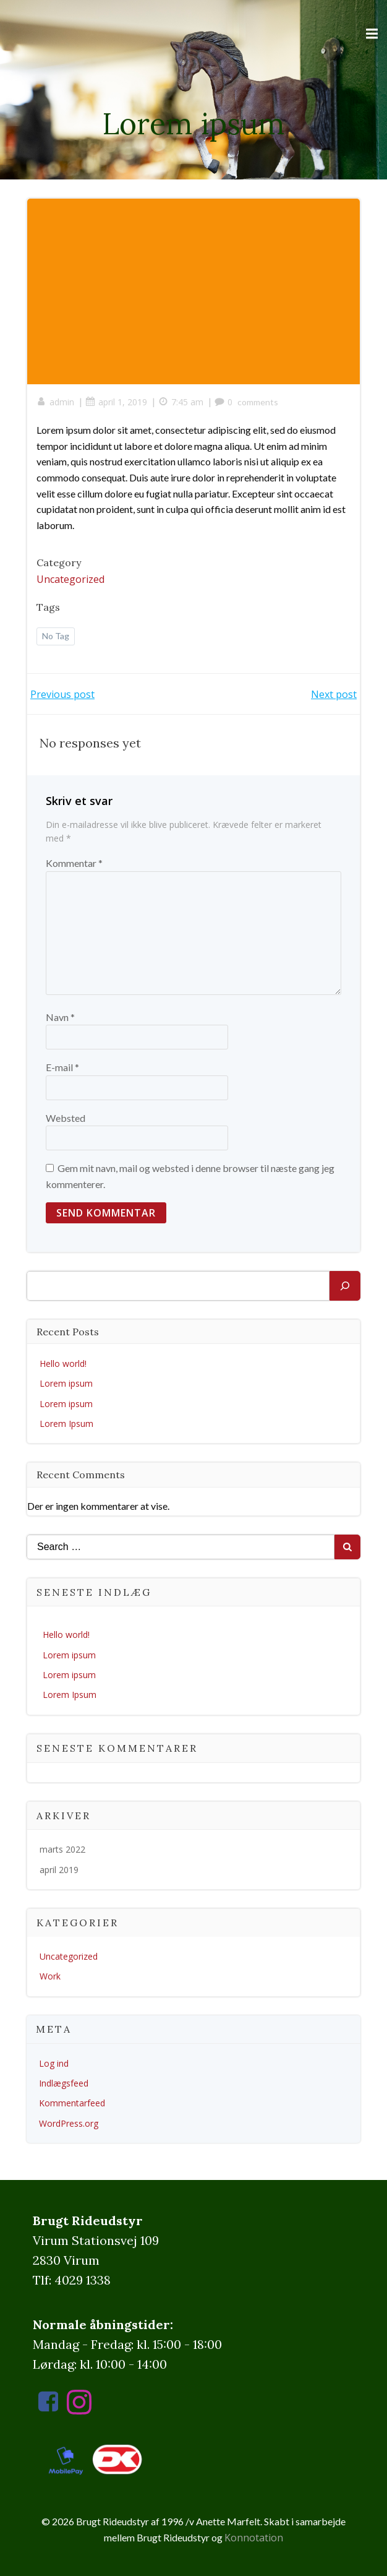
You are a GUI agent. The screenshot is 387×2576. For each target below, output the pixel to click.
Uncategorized (70, 579)
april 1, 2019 (116, 402)
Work (50, 1976)
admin (55, 402)
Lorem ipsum (66, 1383)
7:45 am (180, 402)
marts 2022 (62, 1849)
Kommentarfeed (72, 2103)
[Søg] (345, 1286)
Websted (65, 1118)
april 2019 (59, 1870)
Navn (60, 1017)
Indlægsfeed (63, 2083)
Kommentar (74, 863)
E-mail (62, 1067)
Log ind (54, 2063)
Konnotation (253, 2537)
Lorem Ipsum (66, 1423)
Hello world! (63, 1363)
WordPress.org (68, 2123)
